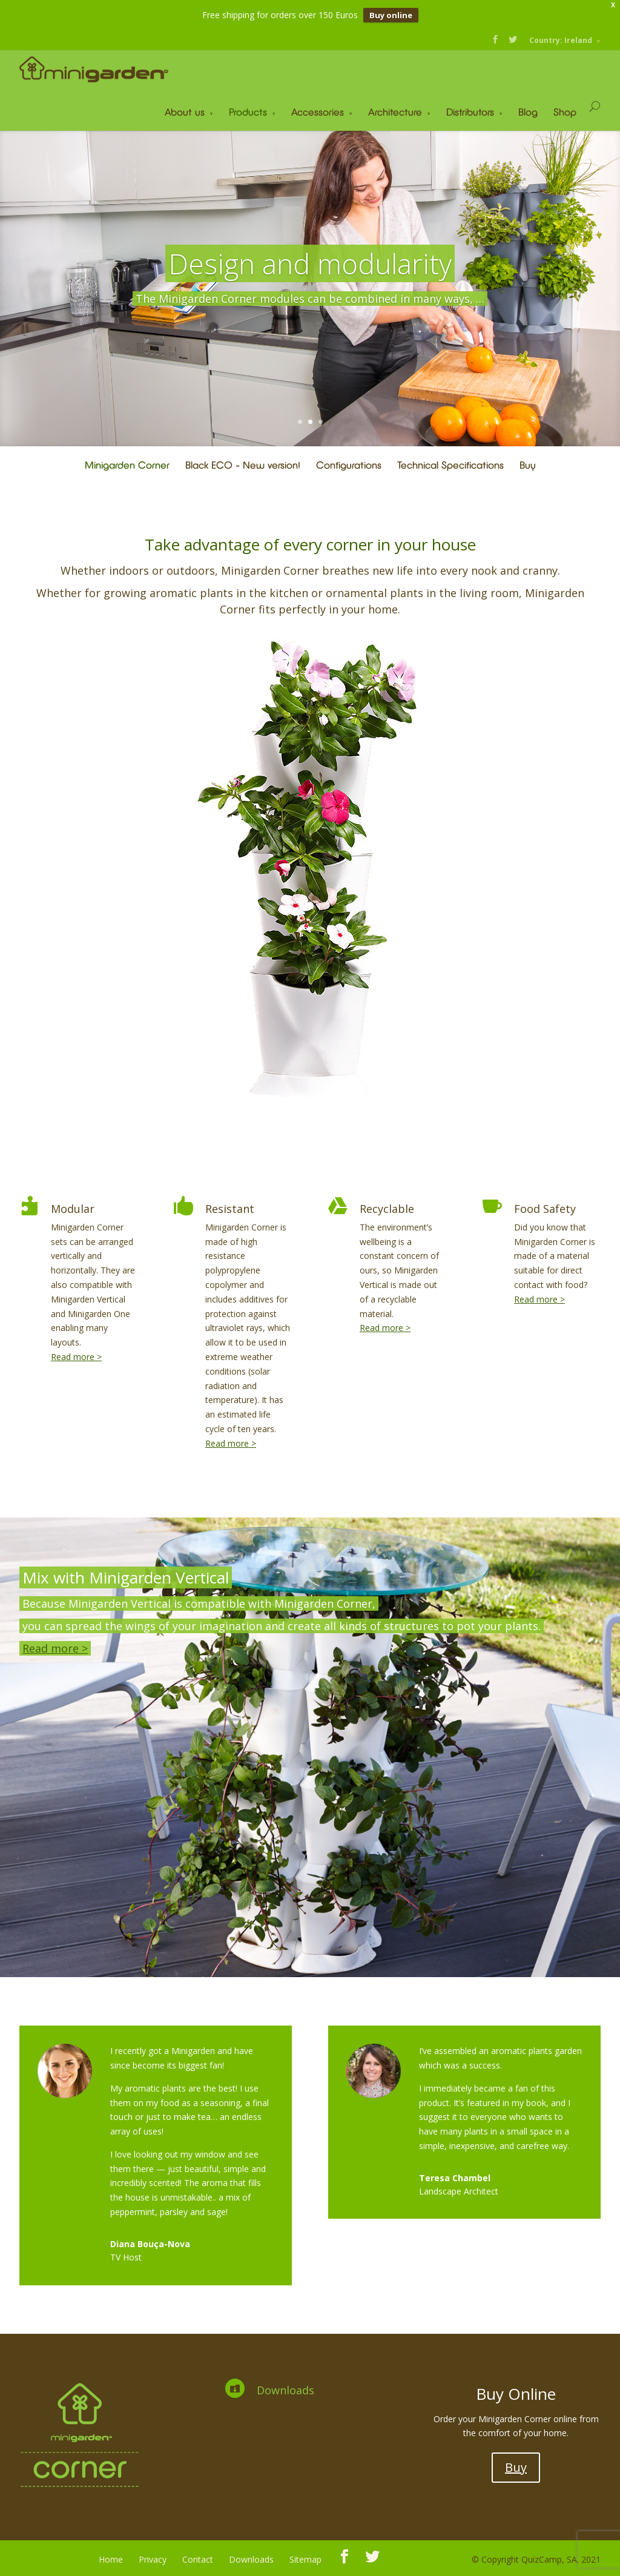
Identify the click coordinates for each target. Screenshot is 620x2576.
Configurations (348, 465)
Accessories (317, 112)
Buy (527, 465)
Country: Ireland (560, 40)
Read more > (76, 1356)
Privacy (153, 2559)
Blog (528, 112)
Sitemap (305, 2559)
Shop (564, 112)
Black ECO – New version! (242, 465)
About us (185, 112)
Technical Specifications (450, 465)
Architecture (395, 112)
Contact (197, 2559)
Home (111, 2559)
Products (248, 112)
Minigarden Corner (127, 465)
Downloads (285, 2390)
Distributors (470, 112)
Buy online (390, 15)
